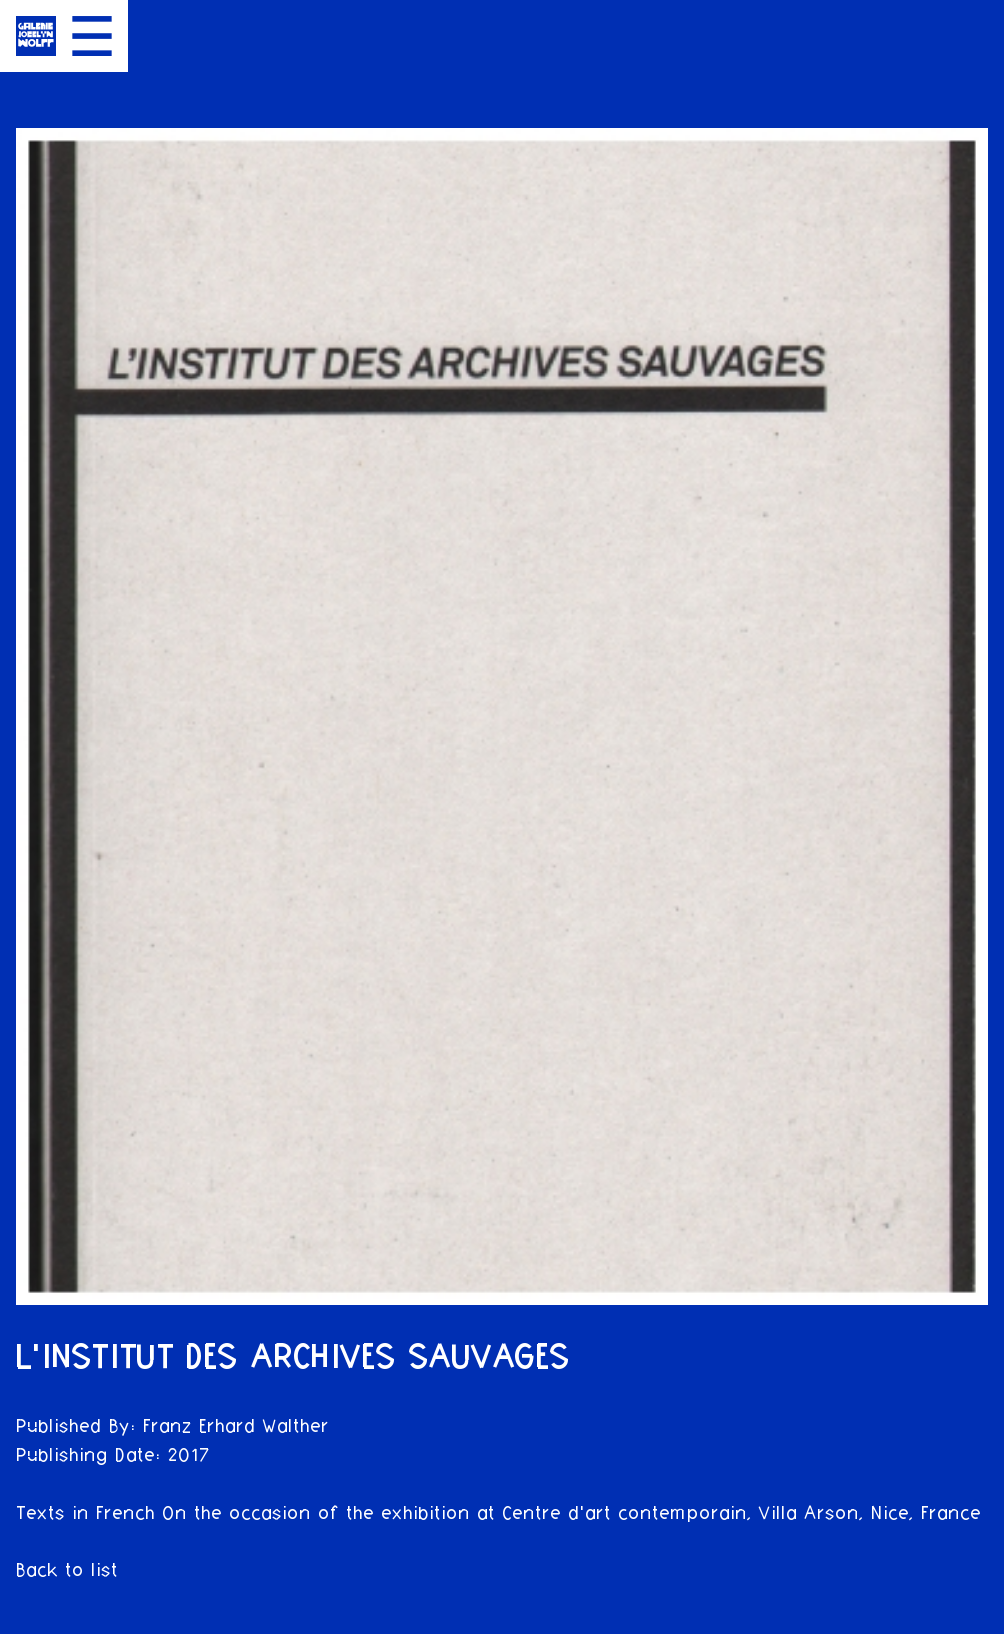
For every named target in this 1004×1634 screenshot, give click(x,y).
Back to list (67, 1571)
